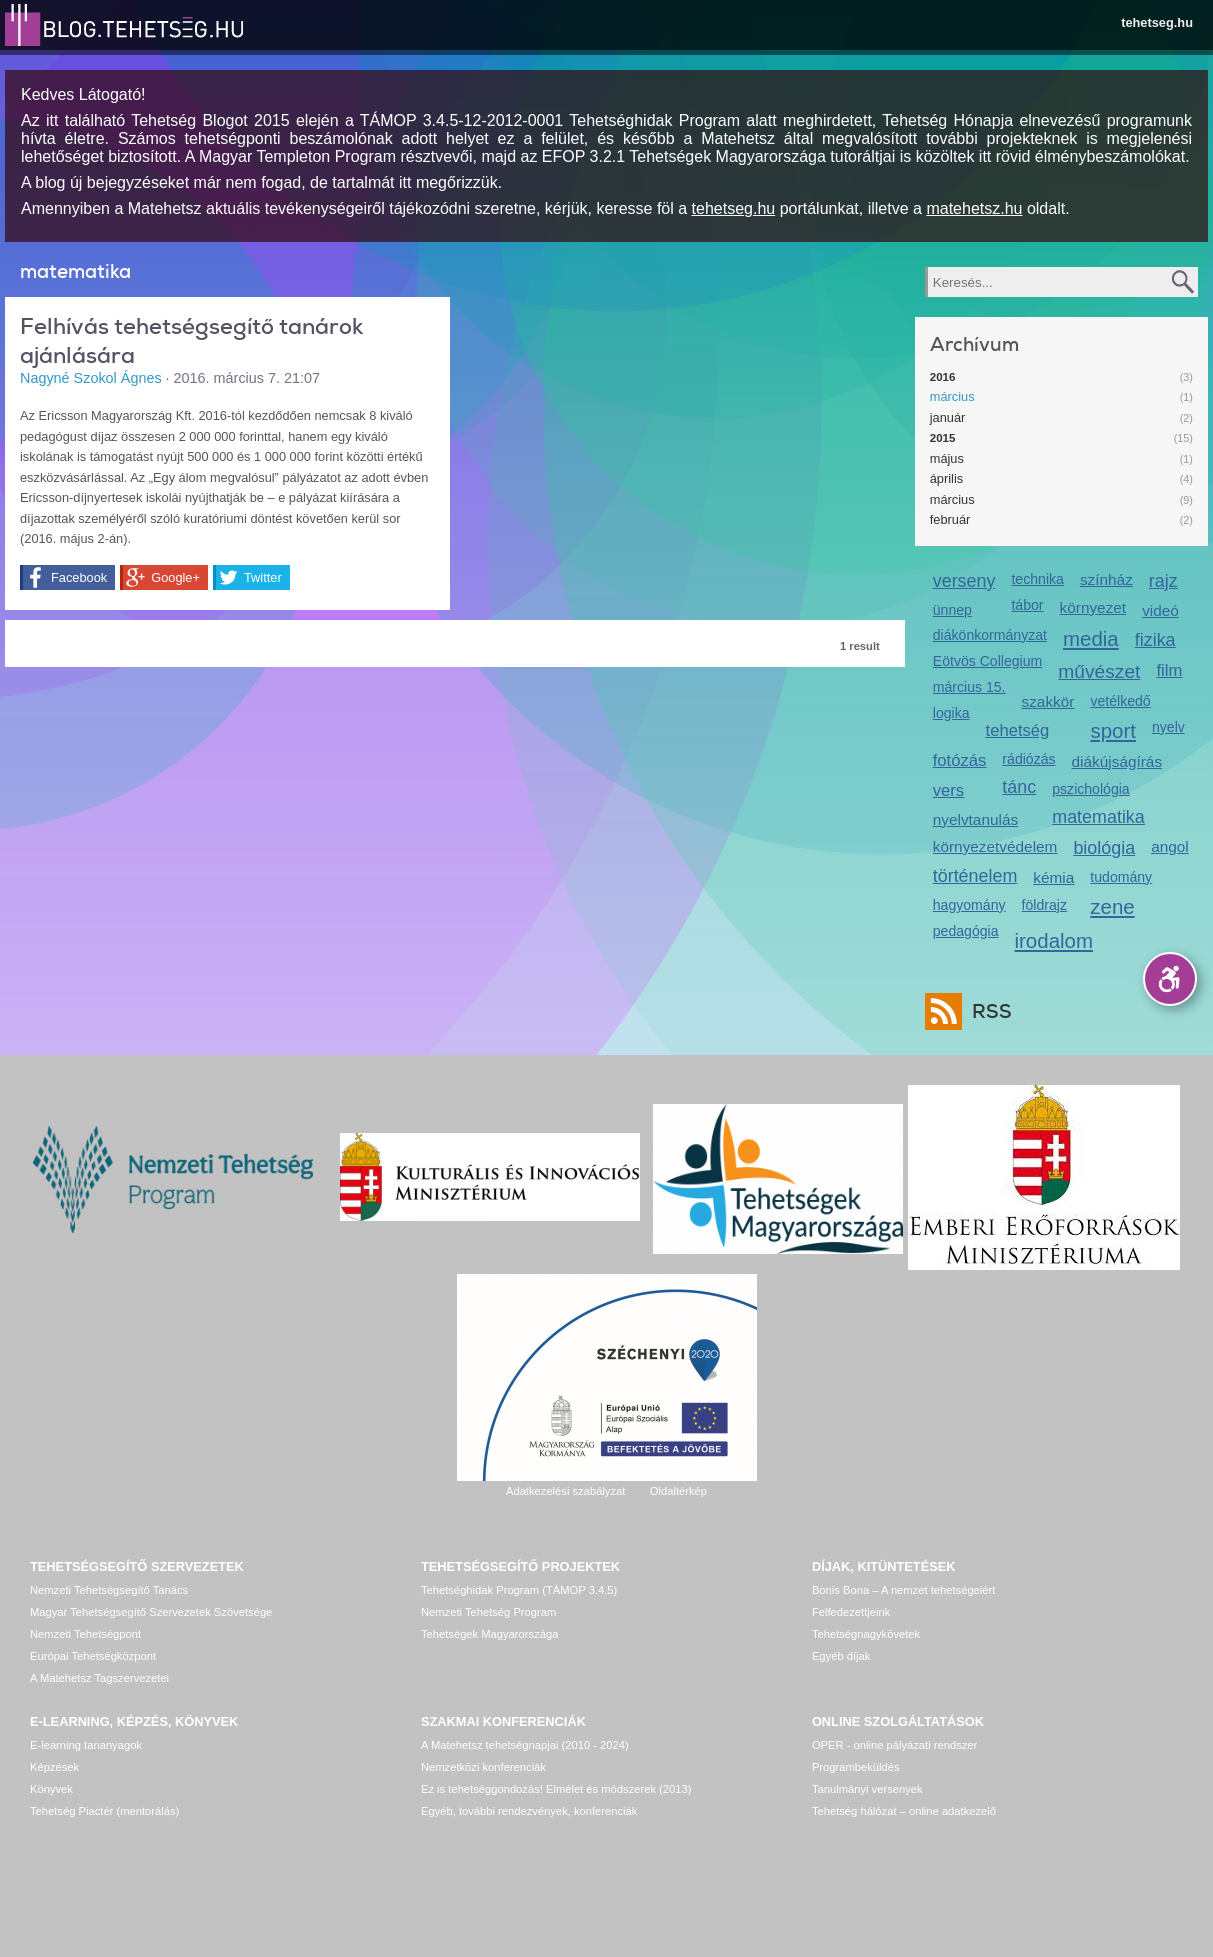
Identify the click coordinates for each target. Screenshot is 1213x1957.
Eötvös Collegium (988, 661)
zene (1112, 906)
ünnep (952, 610)
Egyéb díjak (841, 1656)
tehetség (1018, 730)
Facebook (79, 577)
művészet (1099, 671)
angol (1170, 846)
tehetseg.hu (1157, 22)
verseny (964, 581)
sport (1113, 730)
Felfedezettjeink (851, 1612)
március (952, 396)
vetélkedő (1120, 701)
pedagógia (966, 931)
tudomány (1121, 877)
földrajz (1044, 905)
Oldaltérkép (678, 1491)
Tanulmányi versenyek (867, 1789)
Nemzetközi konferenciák (483, 1767)
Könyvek (51, 1789)
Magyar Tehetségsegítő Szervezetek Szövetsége (151, 1612)
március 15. (969, 687)
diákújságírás (1117, 761)
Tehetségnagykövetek (866, 1634)
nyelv (1168, 727)
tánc (1019, 787)
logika (951, 713)
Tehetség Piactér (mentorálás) (104, 1811)
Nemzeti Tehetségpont (85, 1634)
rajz (1163, 581)
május (947, 458)
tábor (1027, 605)
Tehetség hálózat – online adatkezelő (904, 1811)
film (1169, 670)
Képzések (54, 1767)
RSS (987, 1011)
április (946, 478)
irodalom (1054, 940)
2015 (943, 438)
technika (1037, 579)
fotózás (960, 760)
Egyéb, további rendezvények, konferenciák (529, 1811)
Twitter (263, 577)
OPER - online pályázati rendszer (894, 1745)
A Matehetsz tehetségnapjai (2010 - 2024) (525, 1745)
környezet (1093, 607)
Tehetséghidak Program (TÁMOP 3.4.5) (519, 1590)
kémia (1053, 877)
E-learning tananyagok (86, 1745)
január (948, 417)
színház (1106, 579)
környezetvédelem (995, 846)
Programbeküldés (856, 1767)
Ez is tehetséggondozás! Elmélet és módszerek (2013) (556, 1789)
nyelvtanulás (975, 819)
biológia (1104, 848)
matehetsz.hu (974, 208)
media (1091, 638)
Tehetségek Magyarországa (489, 1634)
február (950, 519)
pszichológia (1090, 789)
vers (948, 790)
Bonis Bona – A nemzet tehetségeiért (903, 1590)
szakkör (1048, 701)
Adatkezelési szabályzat (565, 1491)
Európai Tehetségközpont (93, 1656)
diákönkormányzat (990, 635)
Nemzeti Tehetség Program (488, 1612)
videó (1160, 610)
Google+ (175, 577)
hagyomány (969, 905)
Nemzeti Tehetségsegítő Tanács (109, 1590)
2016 (943, 377)
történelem (975, 876)
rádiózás (1028, 759)
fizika (1155, 640)
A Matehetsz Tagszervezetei (99, 1678)
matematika (1098, 817)
